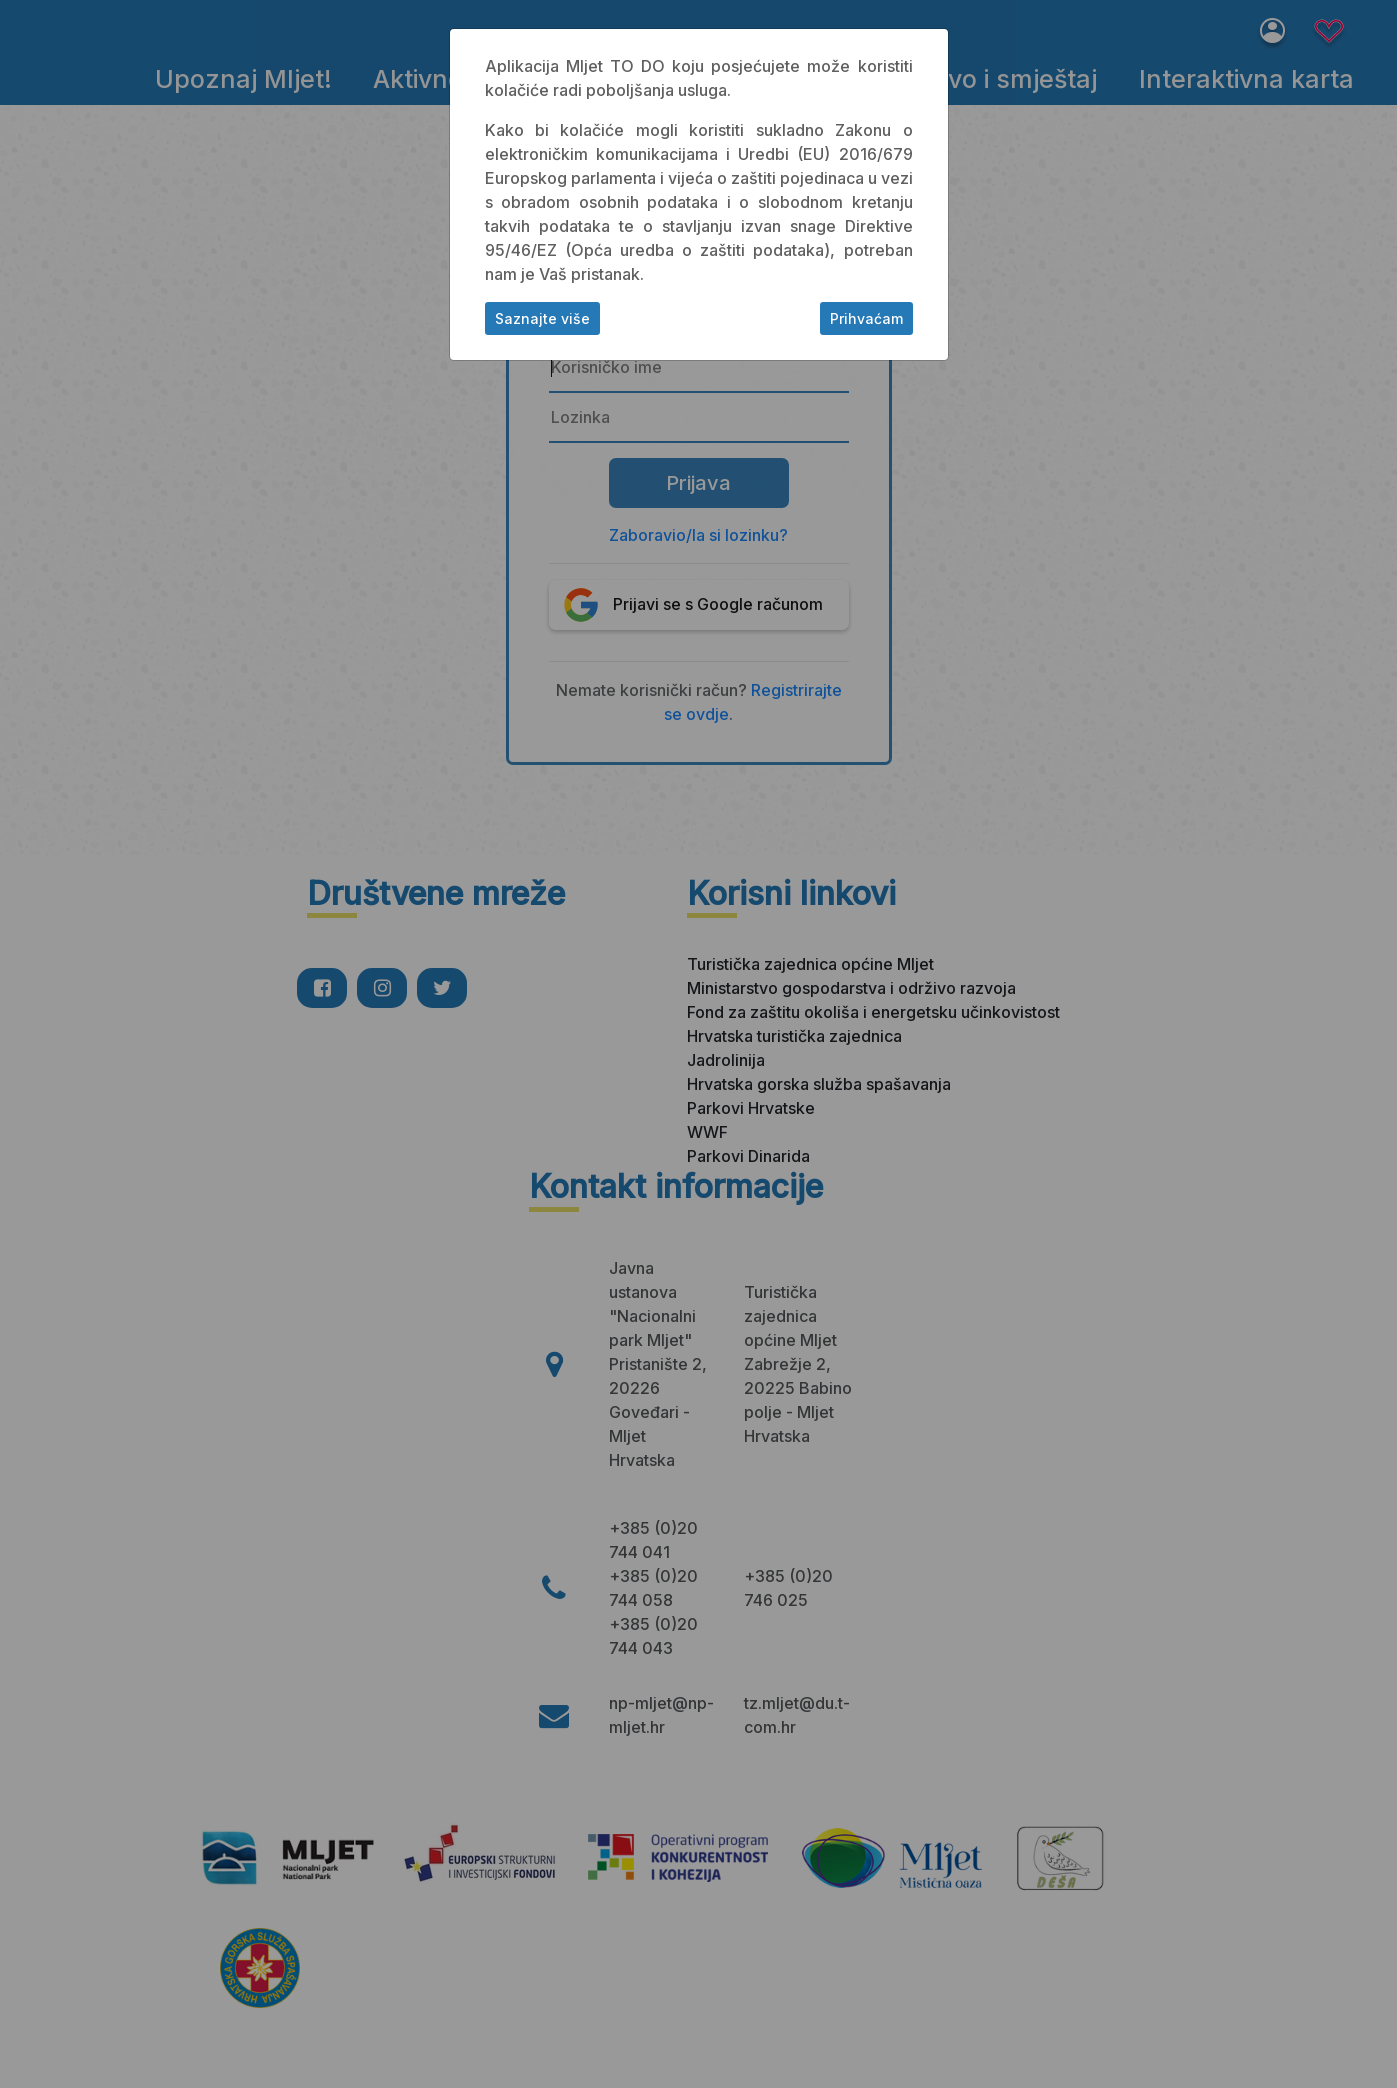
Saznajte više (542, 318)
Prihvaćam (866, 318)
